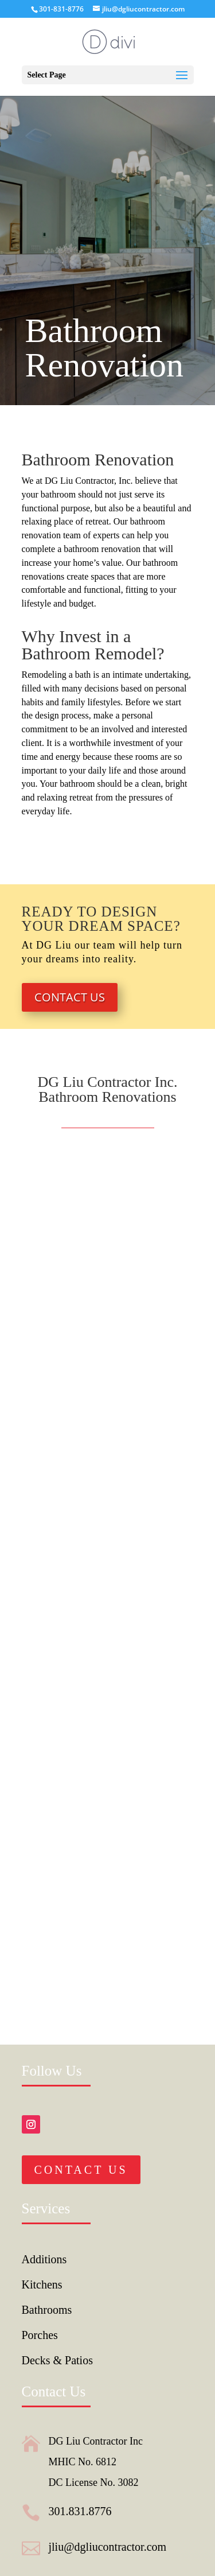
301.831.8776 (80, 2511)
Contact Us (69, 997)
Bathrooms (47, 2309)
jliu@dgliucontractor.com (108, 2546)
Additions (44, 2259)
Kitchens (42, 2284)
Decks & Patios (57, 2360)
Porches (40, 2335)
